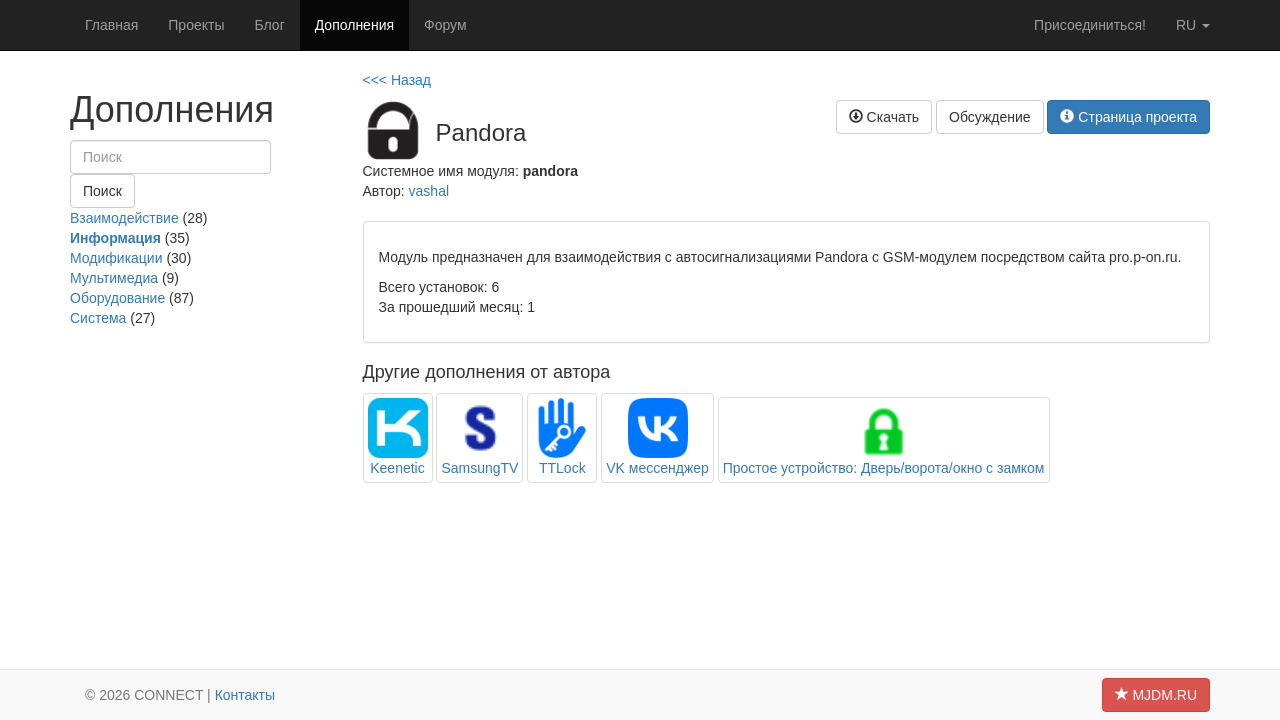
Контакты (245, 695)
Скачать (884, 117)
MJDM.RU (1156, 695)
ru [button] (1193, 25)
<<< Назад (397, 80)
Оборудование (117, 298)
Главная (111, 25)
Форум (445, 25)
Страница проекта (1128, 117)
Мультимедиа (114, 278)
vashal (429, 191)
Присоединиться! (1090, 25)
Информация (115, 238)
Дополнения (354, 25)
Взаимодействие (124, 218)
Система (98, 318)
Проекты (196, 25)
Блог (269, 25)
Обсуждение (990, 117)
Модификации (116, 258)
